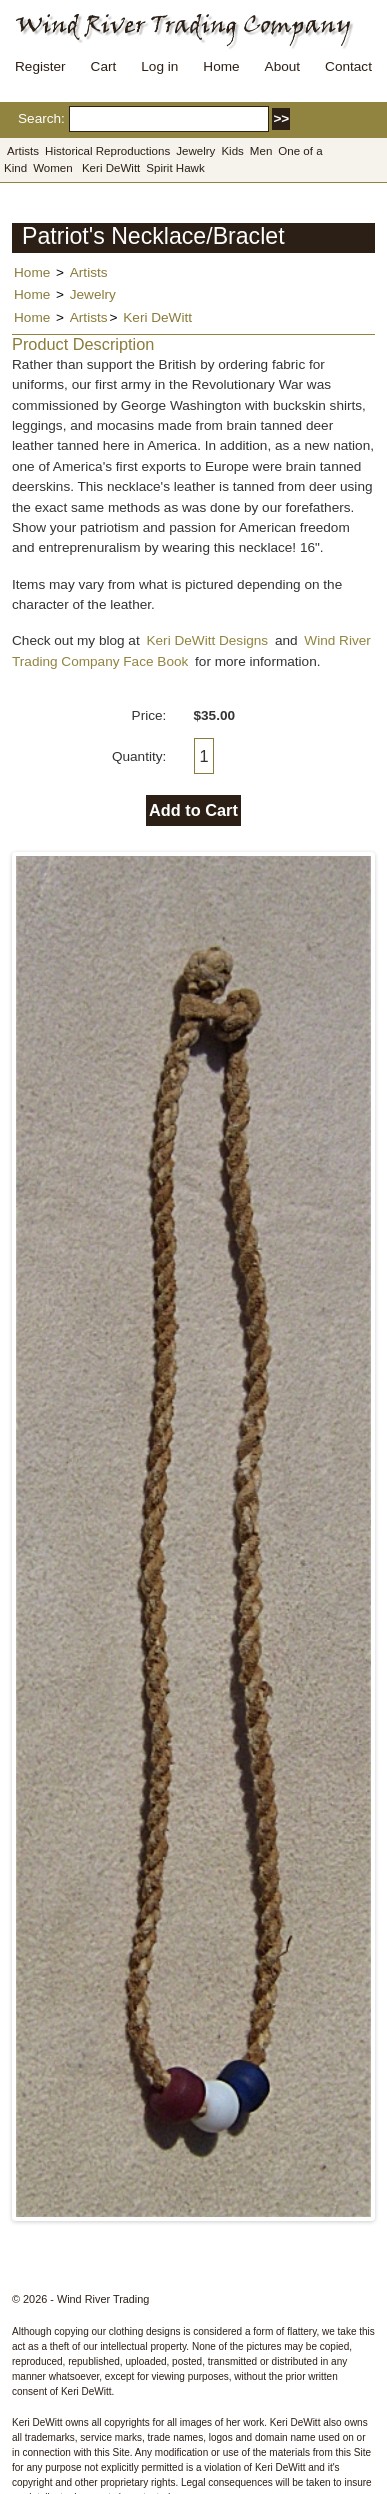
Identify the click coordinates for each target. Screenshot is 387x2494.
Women (53, 168)
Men (261, 151)
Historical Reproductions (107, 151)
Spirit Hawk (175, 168)
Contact (348, 66)
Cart (104, 66)
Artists (23, 151)
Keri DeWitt (111, 168)
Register (40, 66)
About (283, 66)
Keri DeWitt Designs (207, 640)
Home (221, 66)
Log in (159, 66)
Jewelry (195, 151)
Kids (232, 151)
